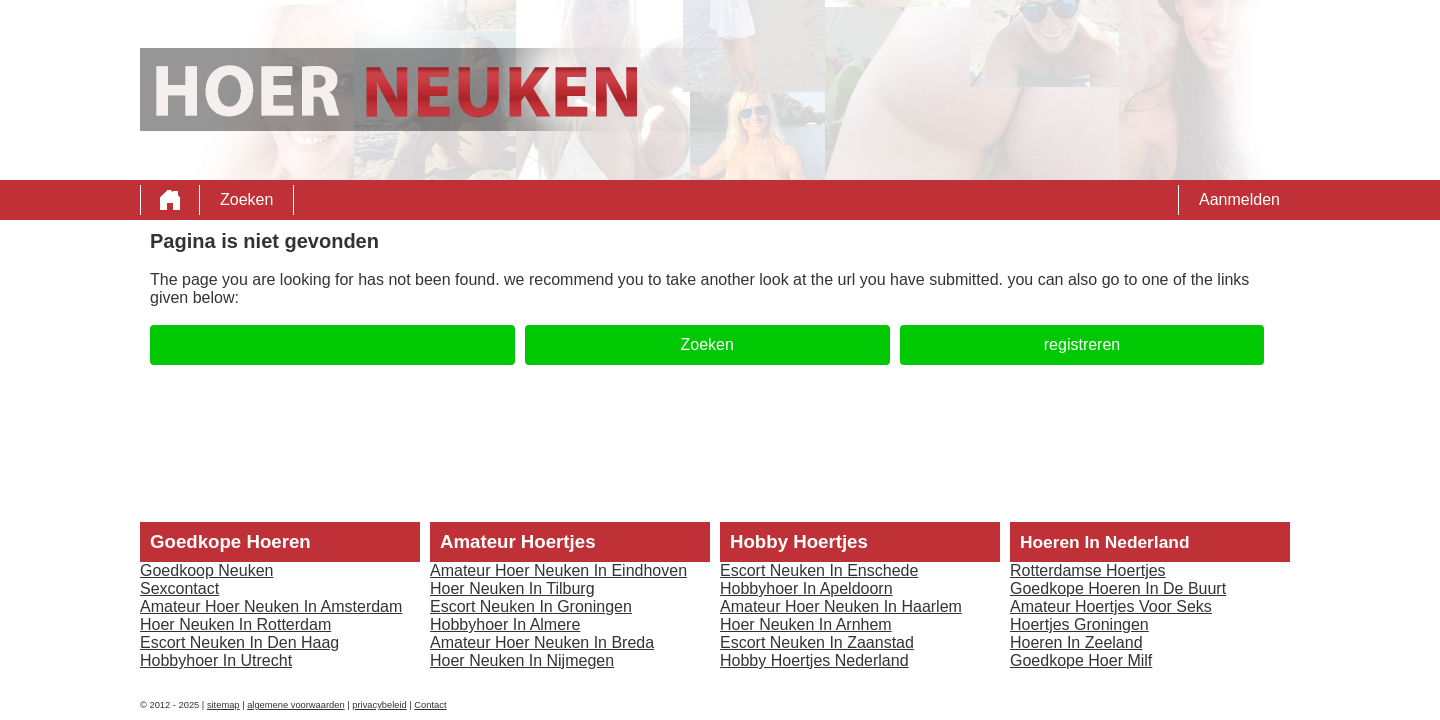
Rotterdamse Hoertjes (1088, 570)
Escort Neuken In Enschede (819, 570)
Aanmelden (1239, 199)
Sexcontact (179, 588)
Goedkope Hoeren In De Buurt (1118, 588)
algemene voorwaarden (296, 705)
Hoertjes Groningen (1079, 624)
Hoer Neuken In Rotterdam (235, 624)
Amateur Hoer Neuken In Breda (542, 642)
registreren (1082, 344)
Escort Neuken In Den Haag (239, 642)
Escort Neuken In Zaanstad (817, 642)
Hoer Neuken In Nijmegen (522, 660)
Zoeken (246, 199)
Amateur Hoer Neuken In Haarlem (841, 606)
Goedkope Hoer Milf (1081, 660)
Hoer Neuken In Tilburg (512, 588)
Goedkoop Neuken (206, 570)
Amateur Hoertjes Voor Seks (1111, 606)
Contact (430, 705)
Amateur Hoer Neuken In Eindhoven (558, 570)
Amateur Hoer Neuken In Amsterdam (271, 606)
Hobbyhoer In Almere (505, 624)
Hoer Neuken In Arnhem (806, 624)
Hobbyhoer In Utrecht (216, 660)
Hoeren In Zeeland (1076, 642)
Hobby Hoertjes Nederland (814, 660)
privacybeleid (379, 705)
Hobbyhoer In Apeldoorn (806, 588)
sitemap (223, 705)
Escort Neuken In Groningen (531, 606)
